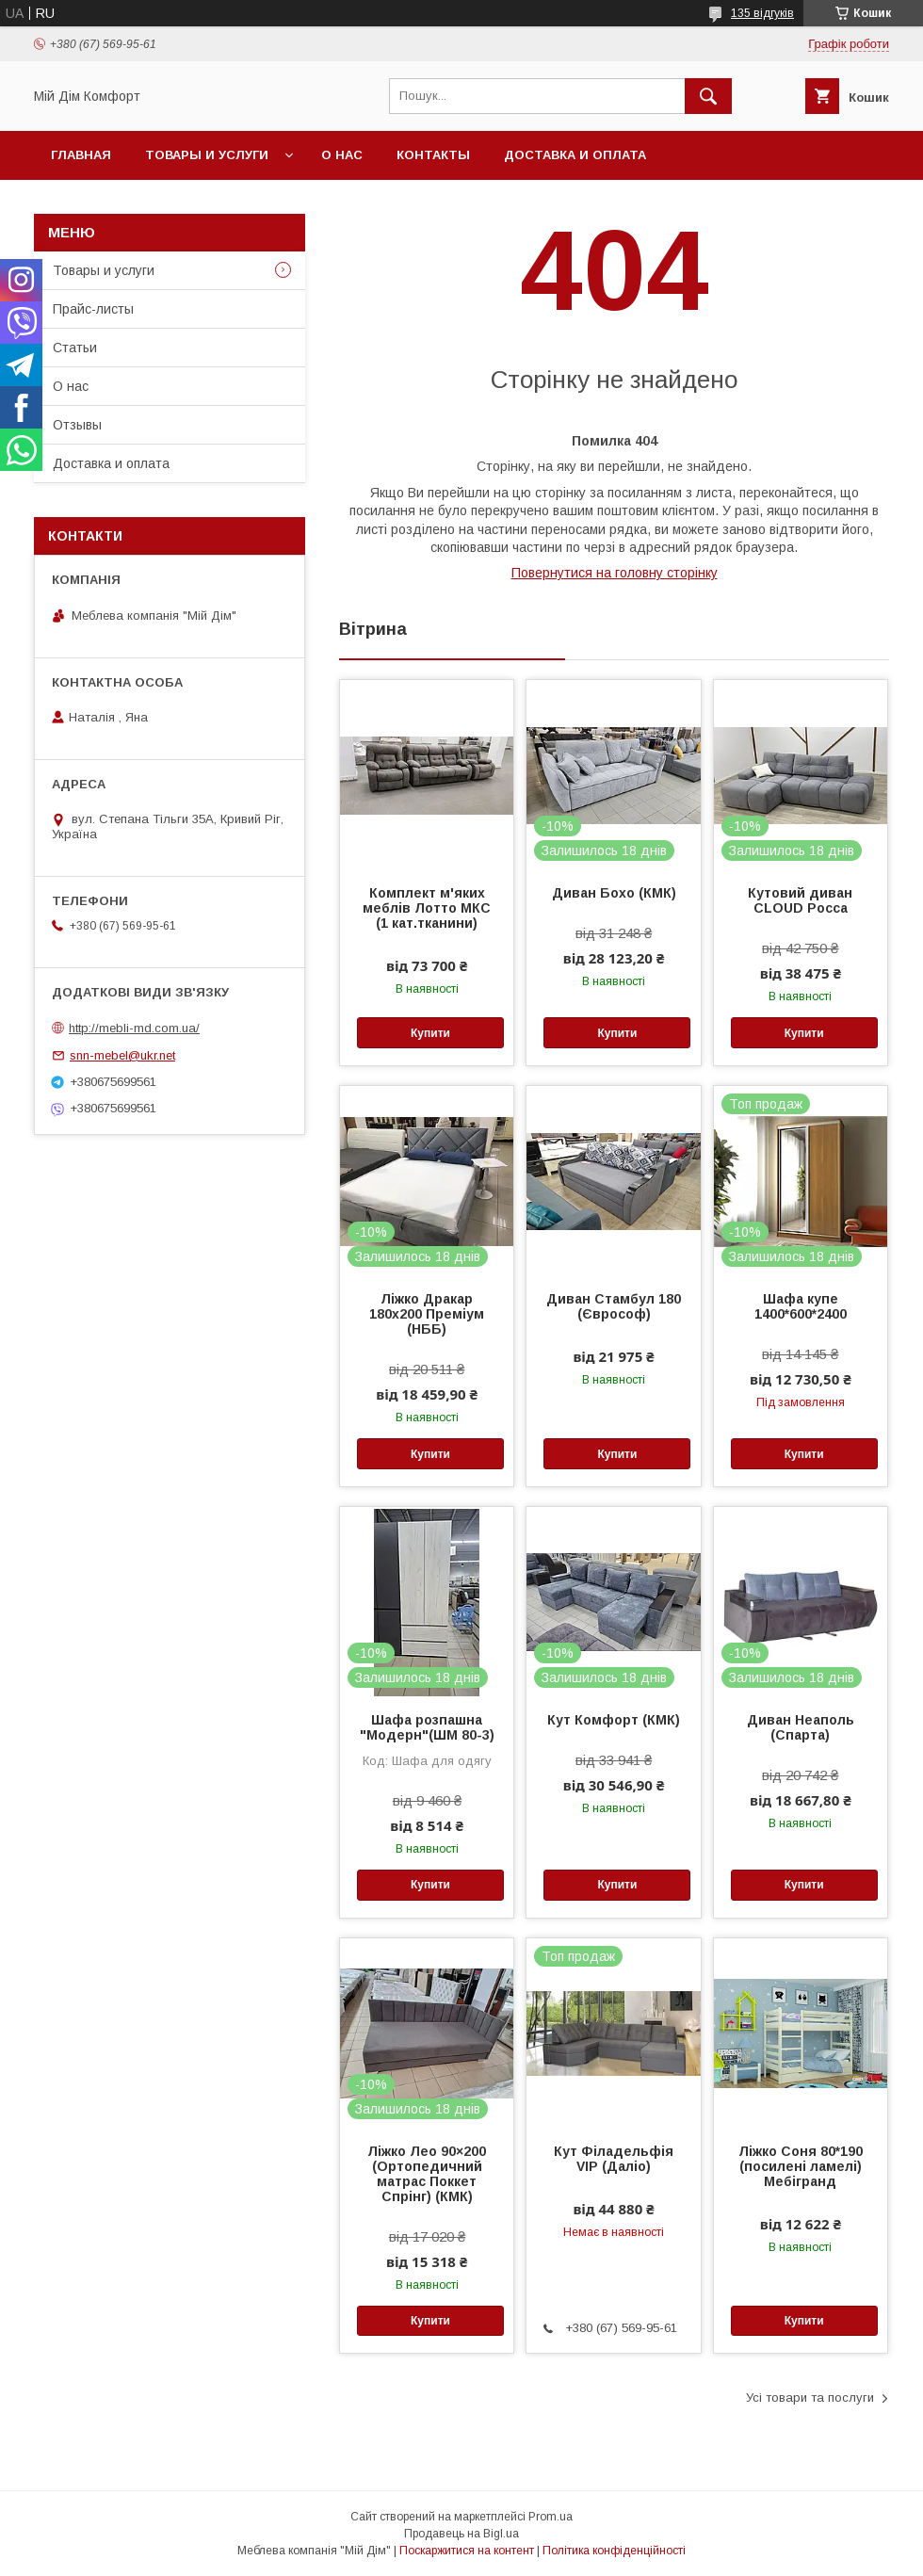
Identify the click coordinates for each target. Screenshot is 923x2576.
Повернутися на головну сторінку (614, 572)
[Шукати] (708, 96)
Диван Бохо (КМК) (614, 892)
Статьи (75, 347)
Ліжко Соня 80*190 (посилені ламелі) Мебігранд (800, 2166)
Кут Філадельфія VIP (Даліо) (613, 2159)
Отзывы (77, 424)
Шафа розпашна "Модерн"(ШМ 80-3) (427, 1727)
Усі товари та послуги (810, 2397)
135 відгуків (762, 13)
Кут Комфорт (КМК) (613, 1719)
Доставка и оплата (575, 155)
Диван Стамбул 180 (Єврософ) (613, 1306)
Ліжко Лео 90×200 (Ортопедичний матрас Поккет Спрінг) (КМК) (426, 2174)
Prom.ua (550, 2516)
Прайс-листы (93, 308)
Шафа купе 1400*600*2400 (800, 1306)
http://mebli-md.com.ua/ (134, 1028)
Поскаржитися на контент (466, 2550)
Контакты (433, 155)
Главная (81, 155)
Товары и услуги (206, 155)
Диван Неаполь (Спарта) (800, 1727)
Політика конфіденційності (614, 2550)
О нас (342, 155)
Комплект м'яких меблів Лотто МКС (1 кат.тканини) (427, 908)
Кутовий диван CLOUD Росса (800, 900)
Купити (430, 1033)
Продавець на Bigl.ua (461, 2533)
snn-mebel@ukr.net (122, 1055)
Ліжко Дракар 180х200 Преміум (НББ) (426, 1314)
